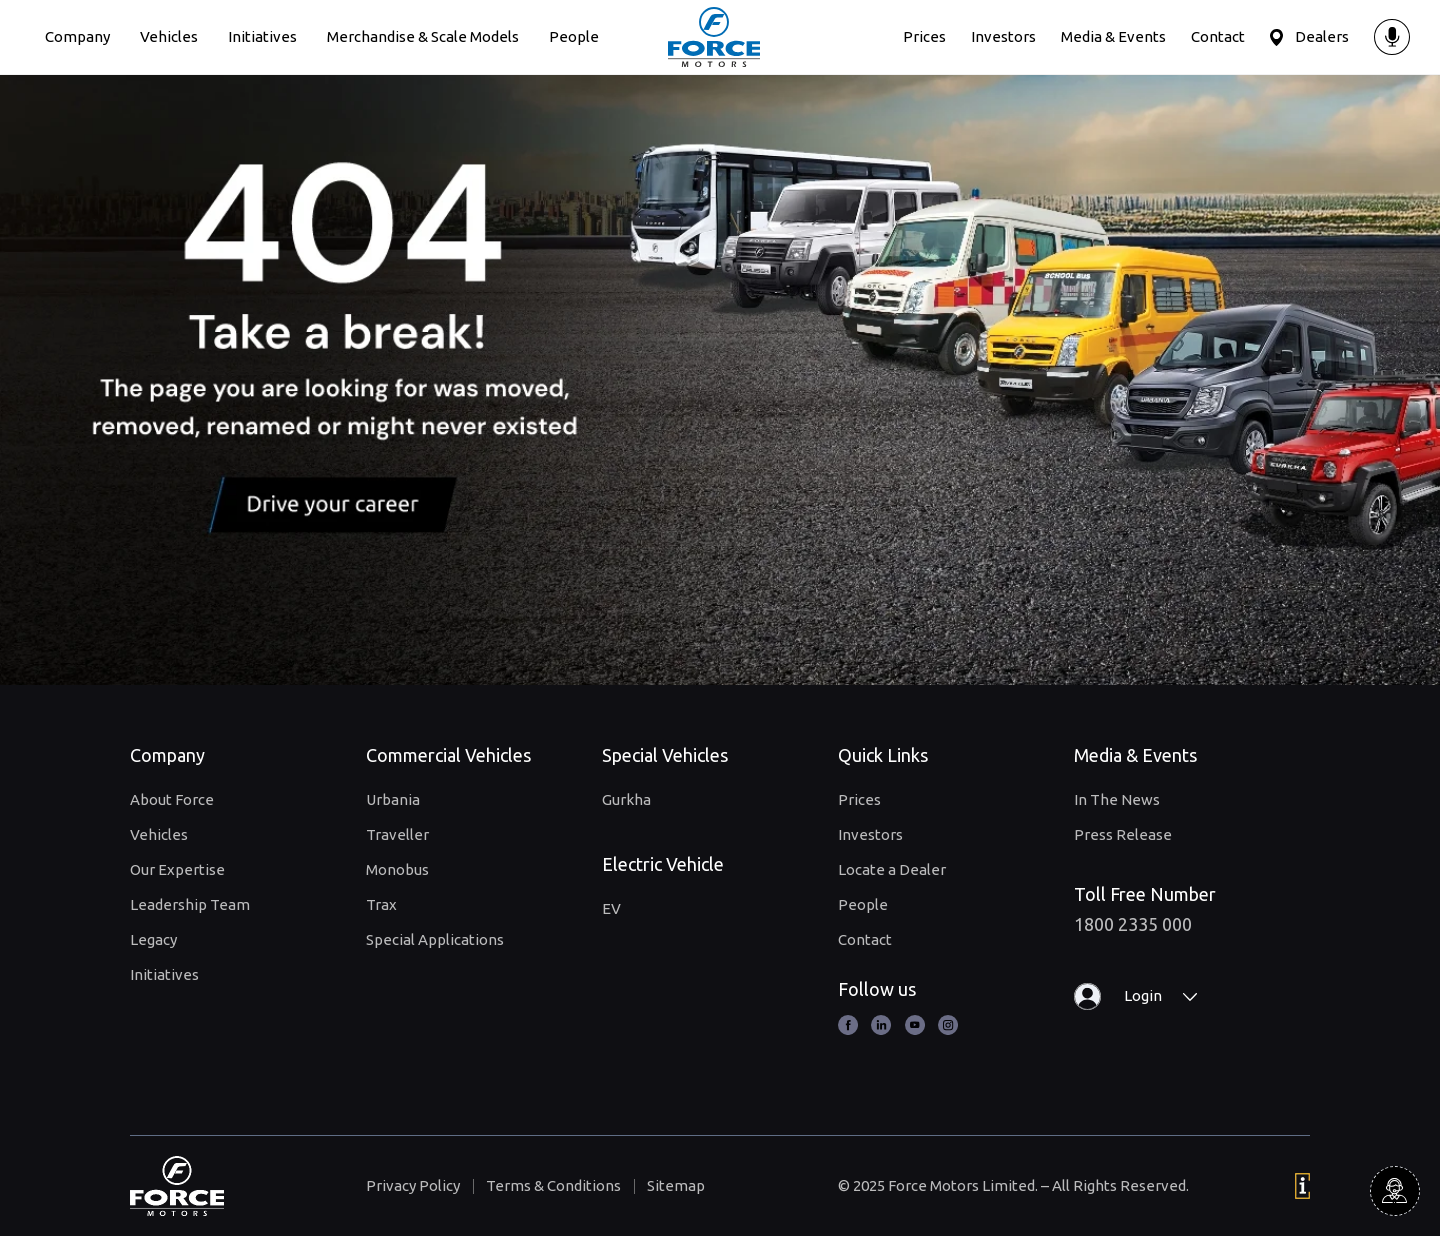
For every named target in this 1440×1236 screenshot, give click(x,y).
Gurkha (626, 799)
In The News (1117, 799)
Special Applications (435, 939)
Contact (1218, 36)
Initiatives (262, 36)
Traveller (397, 834)
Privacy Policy (413, 1185)
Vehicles (169, 36)
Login (1143, 995)
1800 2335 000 (1133, 924)
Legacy (153, 939)
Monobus (397, 869)
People (574, 36)
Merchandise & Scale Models (423, 36)
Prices (924, 36)
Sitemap (676, 1185)
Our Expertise (177, 869)
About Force (172, 799)
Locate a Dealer (892, 869)
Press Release (1123, 834)
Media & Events (1113, 36)
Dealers (1322, 36)
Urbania (393, 799)
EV (611, 908)
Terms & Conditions (553, 1185)
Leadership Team (190, 904)
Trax (381, 904)
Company (77, 36)
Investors (1003, 36)
